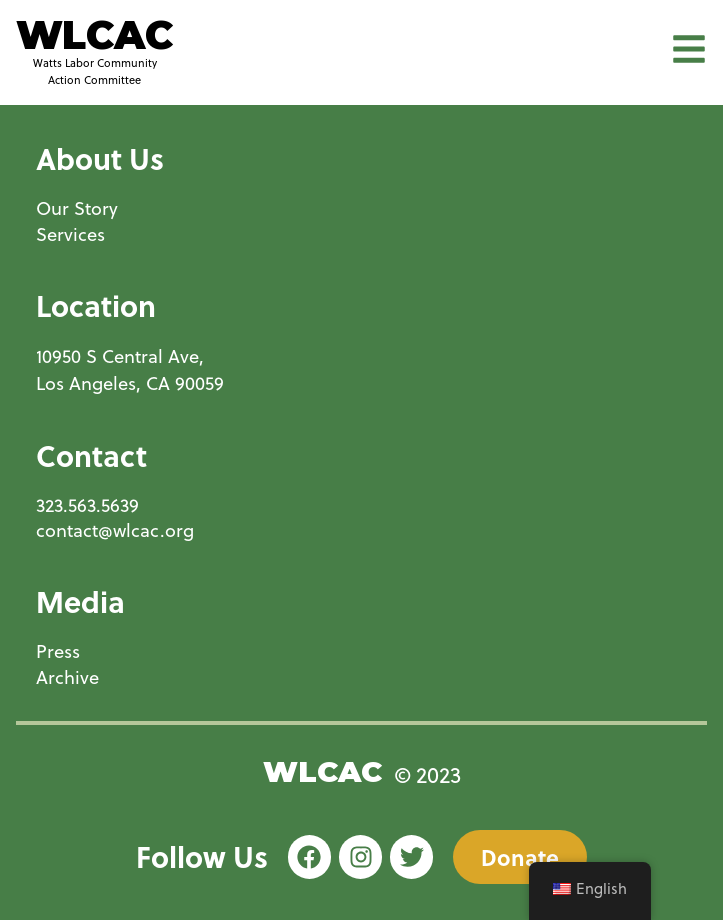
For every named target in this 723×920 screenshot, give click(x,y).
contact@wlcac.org (115, 530)
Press (58, 651)
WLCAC (94, 35)
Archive (67, 677)
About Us (100, 158)
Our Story (77, 208)
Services (70, 234)
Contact (91, 455)
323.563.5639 (87, 505)
